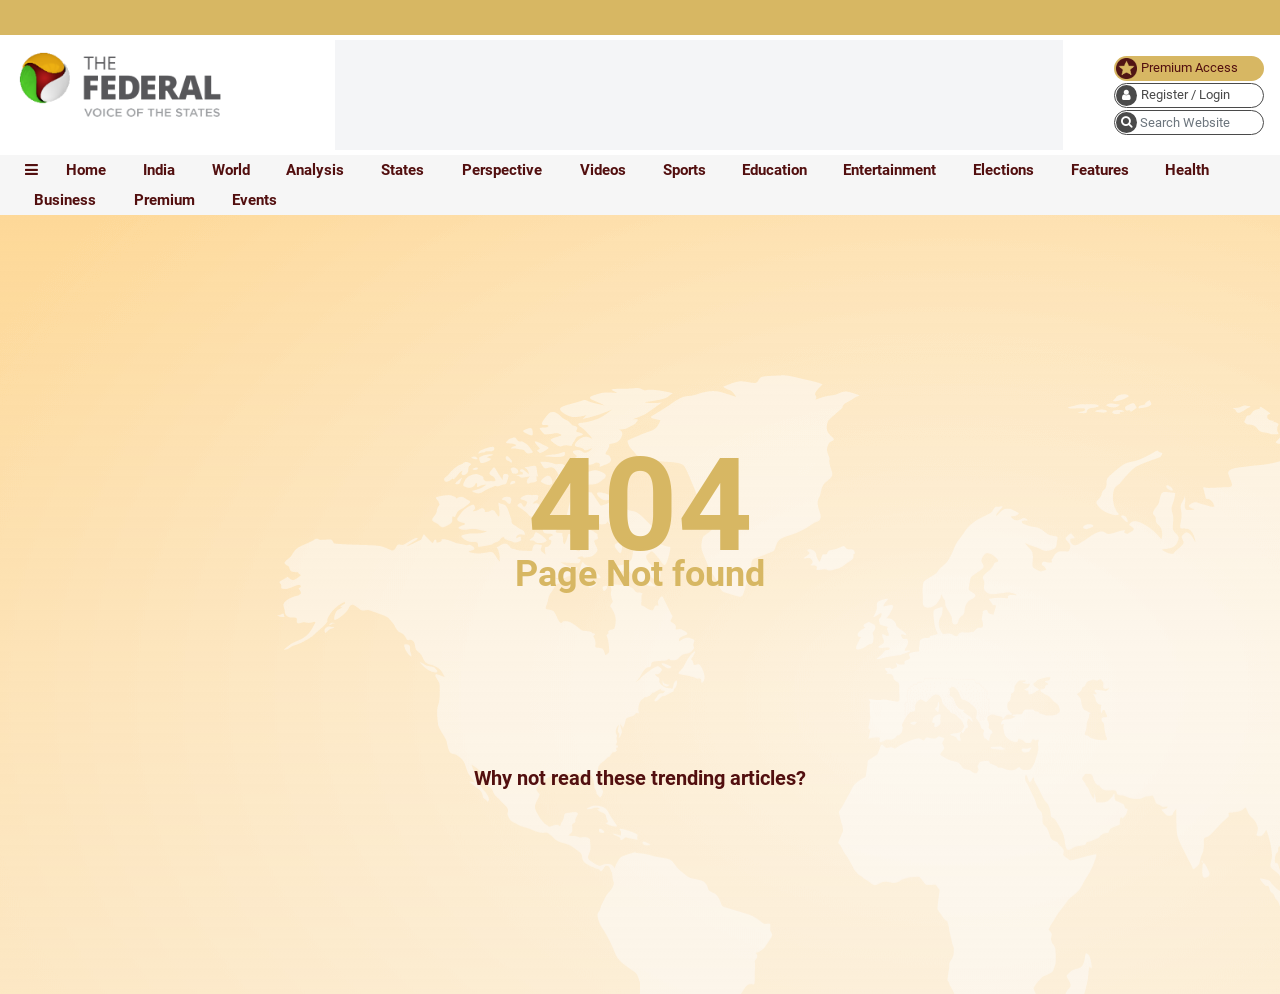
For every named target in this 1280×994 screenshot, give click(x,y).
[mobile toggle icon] (31, 170)
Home (86, 170)
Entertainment (889, 170)
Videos (603, 170)
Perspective (502, 170)
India (159, 170)
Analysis (315, 170)
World (231, 170)
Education (774, 170)
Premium (164, 200)
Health (1187, 170)
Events (254, 200)
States (402, 170)
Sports (684, 170)
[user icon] (1189, 95)
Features (1100, 170)
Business (65, 200)
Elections (1003, 170)
